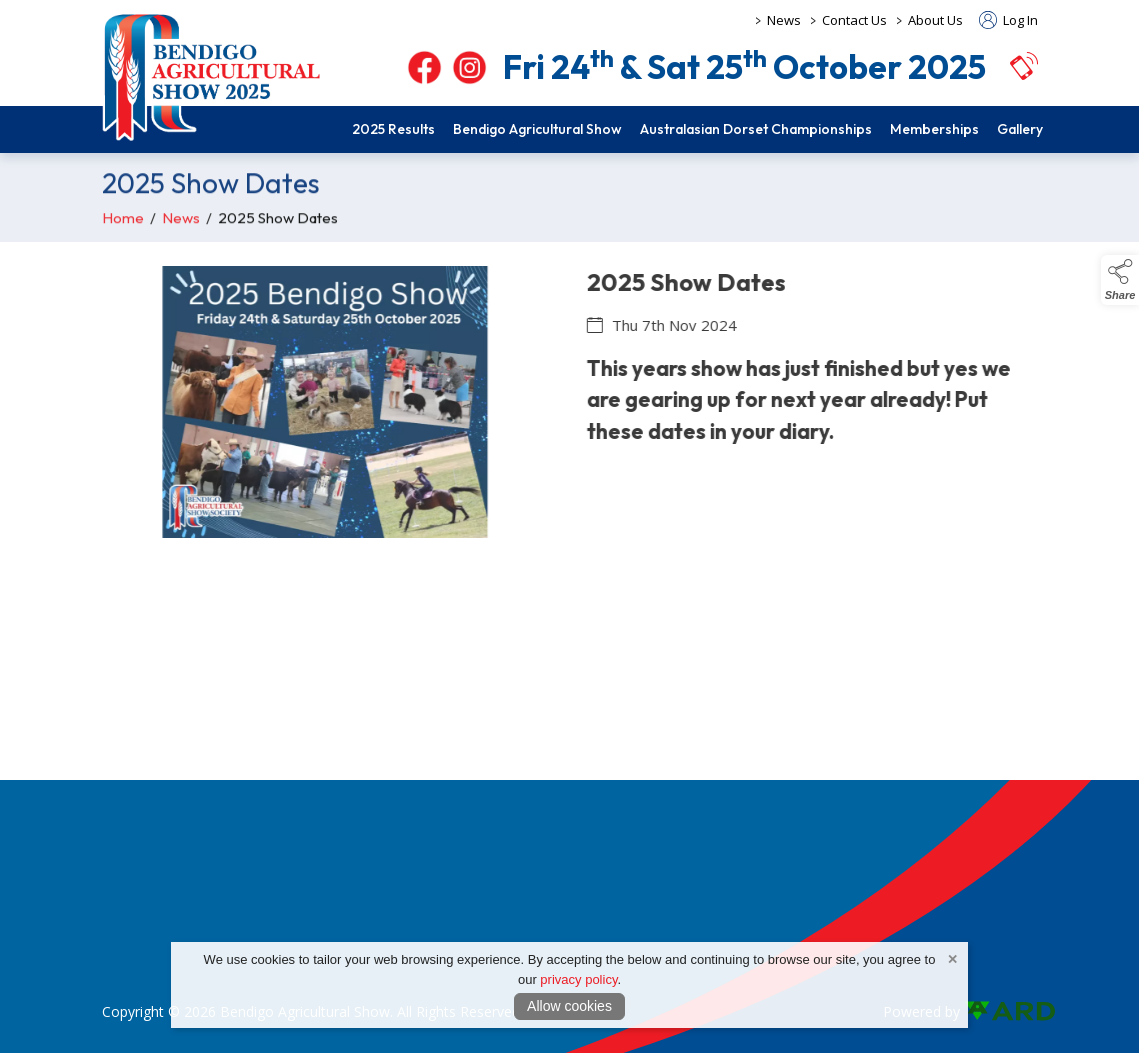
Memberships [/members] (934, 129)
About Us (935, 20)
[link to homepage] (212, 76)
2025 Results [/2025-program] (393, 129)
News (784, 20)
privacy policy (578, 979)
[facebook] (424, 67)
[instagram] (469, 67)
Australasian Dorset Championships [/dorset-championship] (756, 129)
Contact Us (854, 20)
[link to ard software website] (1001, 1011)
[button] (1024, 65)
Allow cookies (569, 1006)
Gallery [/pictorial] (1020, 129)
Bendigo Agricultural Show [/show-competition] (537, 129)
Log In (1008, 20)
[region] (569, 414)
